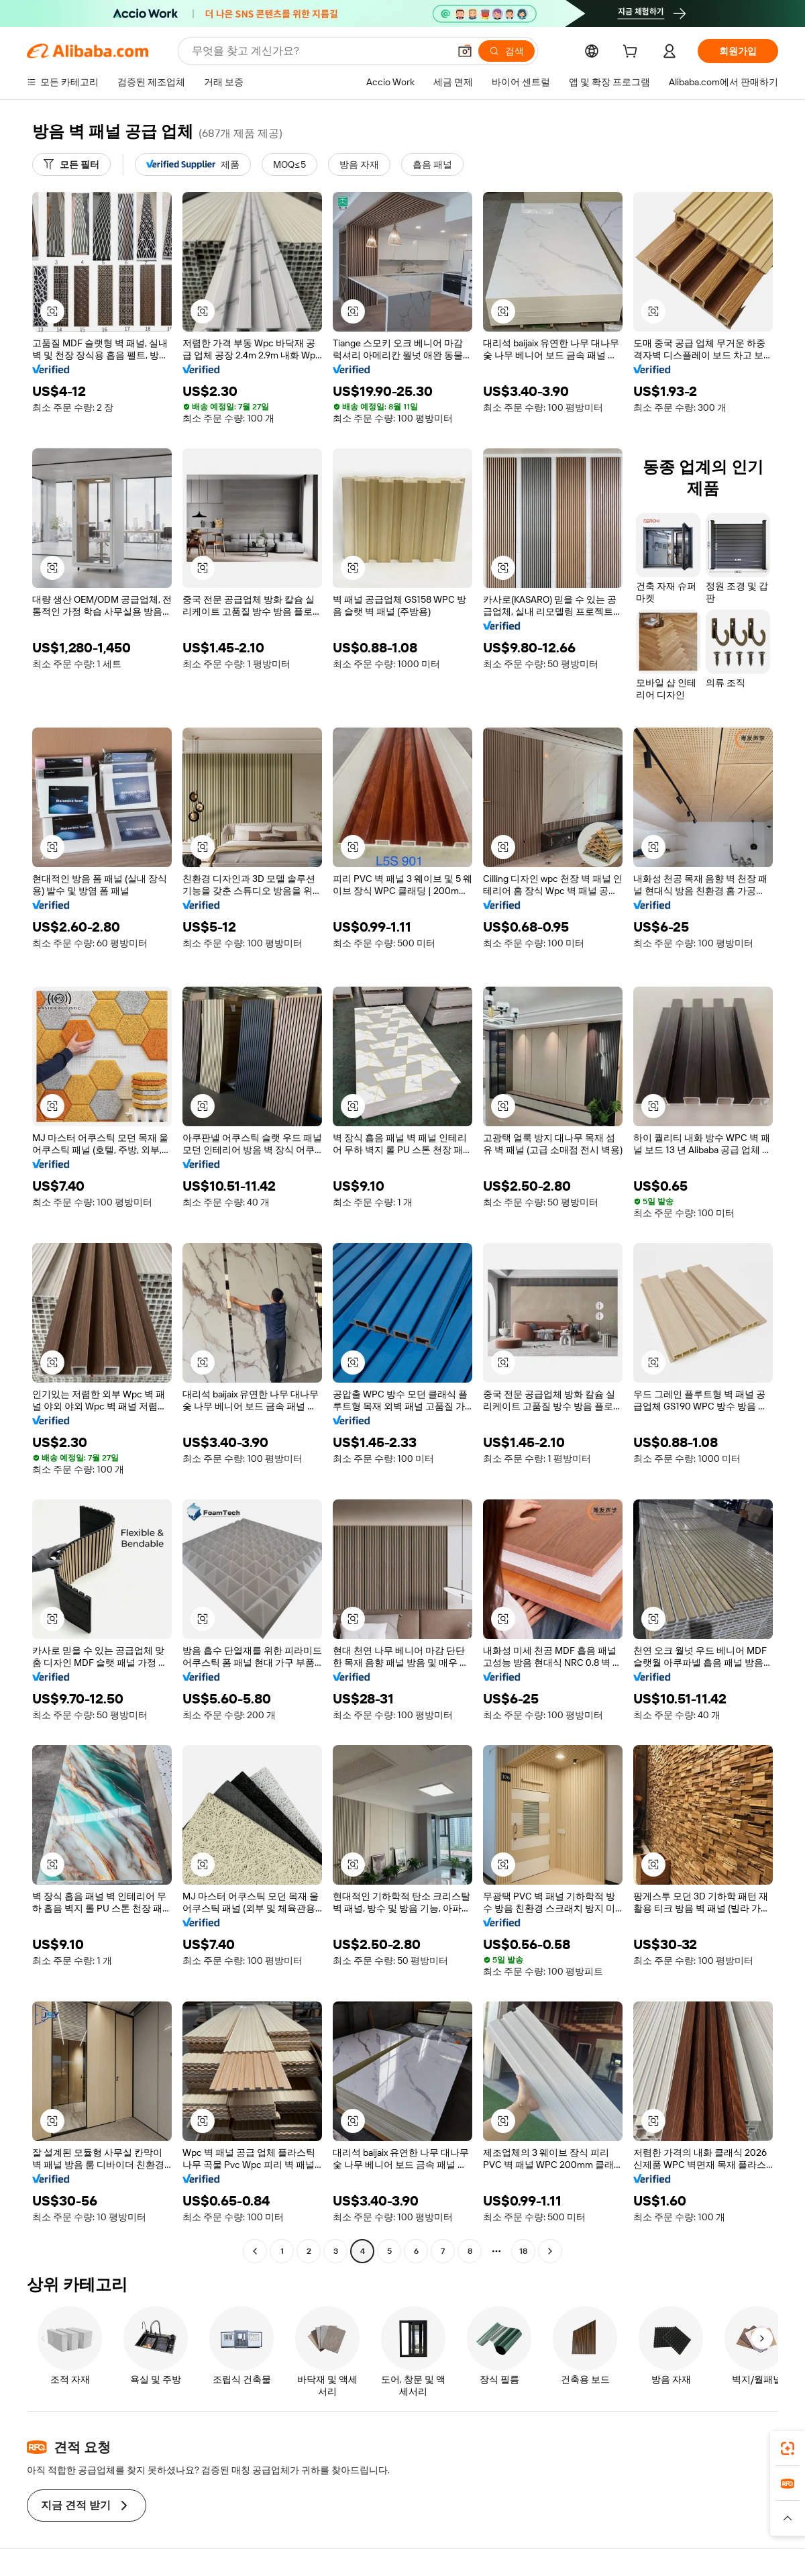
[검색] (506, 51)
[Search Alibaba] (319, 51)
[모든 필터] (71, 164)
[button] (465, 51)
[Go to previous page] (255, 2251)
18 (523, 2251)
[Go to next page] (550, 2251)
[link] (787, 2448)
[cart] (633, 53)
